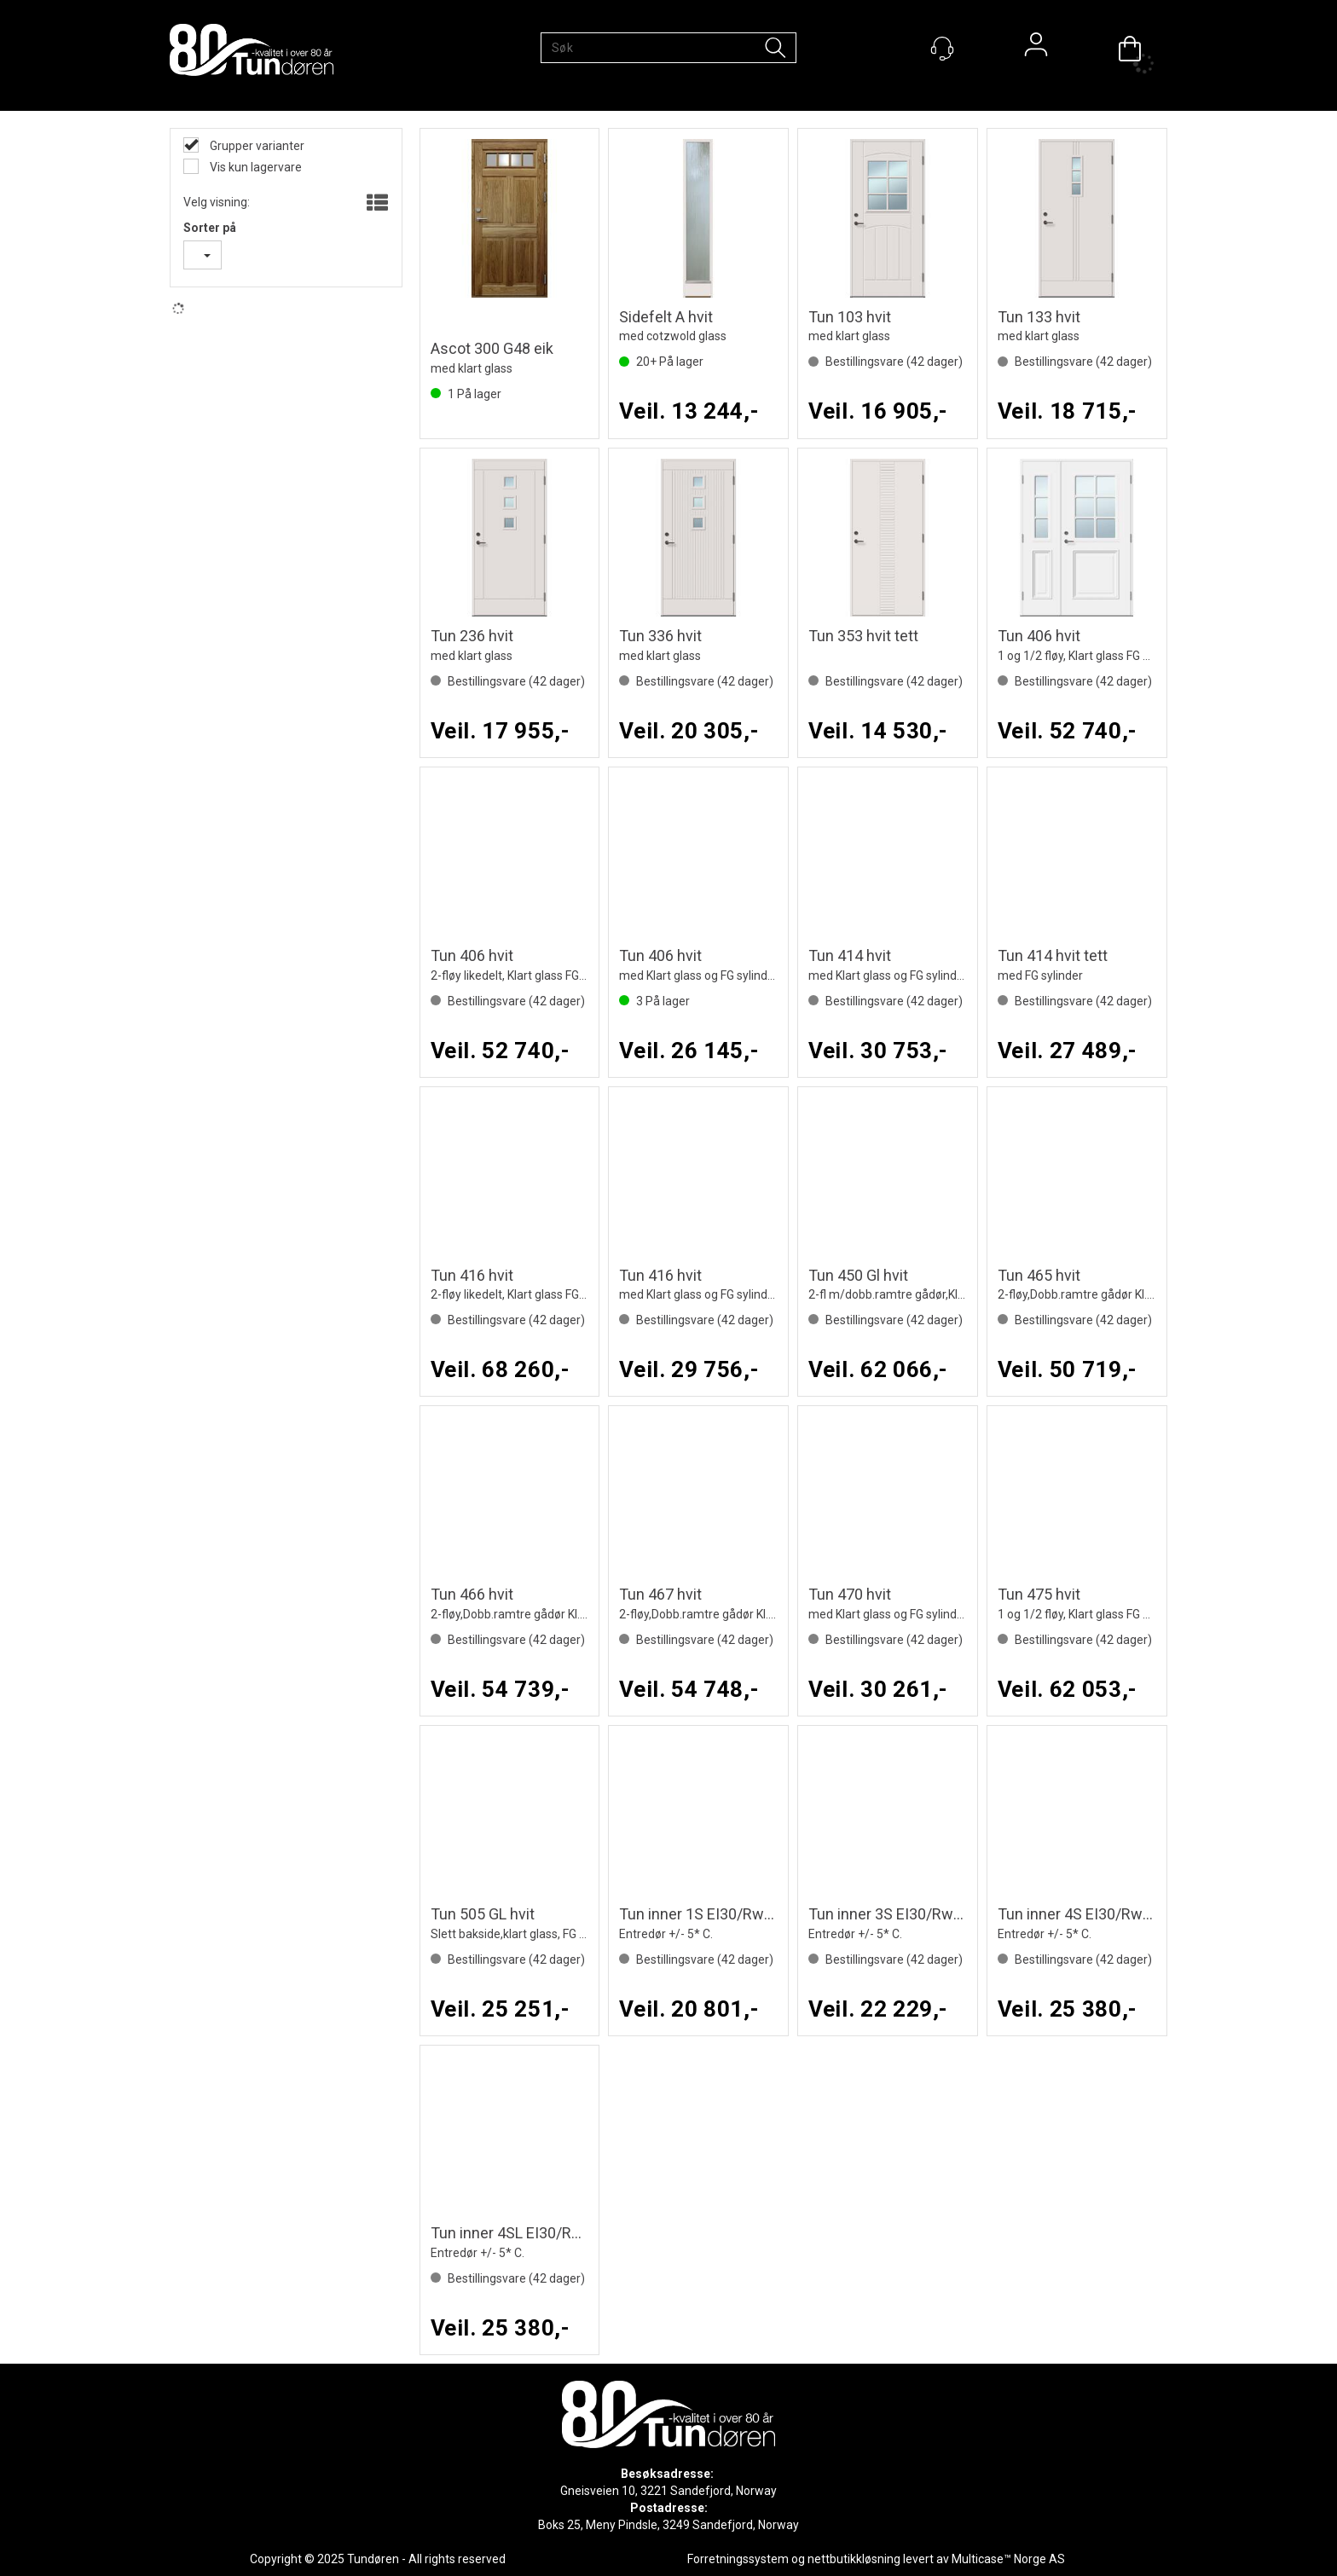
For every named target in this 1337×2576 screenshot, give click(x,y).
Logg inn (1036, 48)
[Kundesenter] (942, 48)
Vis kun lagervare (254, 167)
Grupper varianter (255, 146)
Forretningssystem (738, 2559)
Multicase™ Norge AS (1008, 2559)
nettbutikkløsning (853, 2559)
